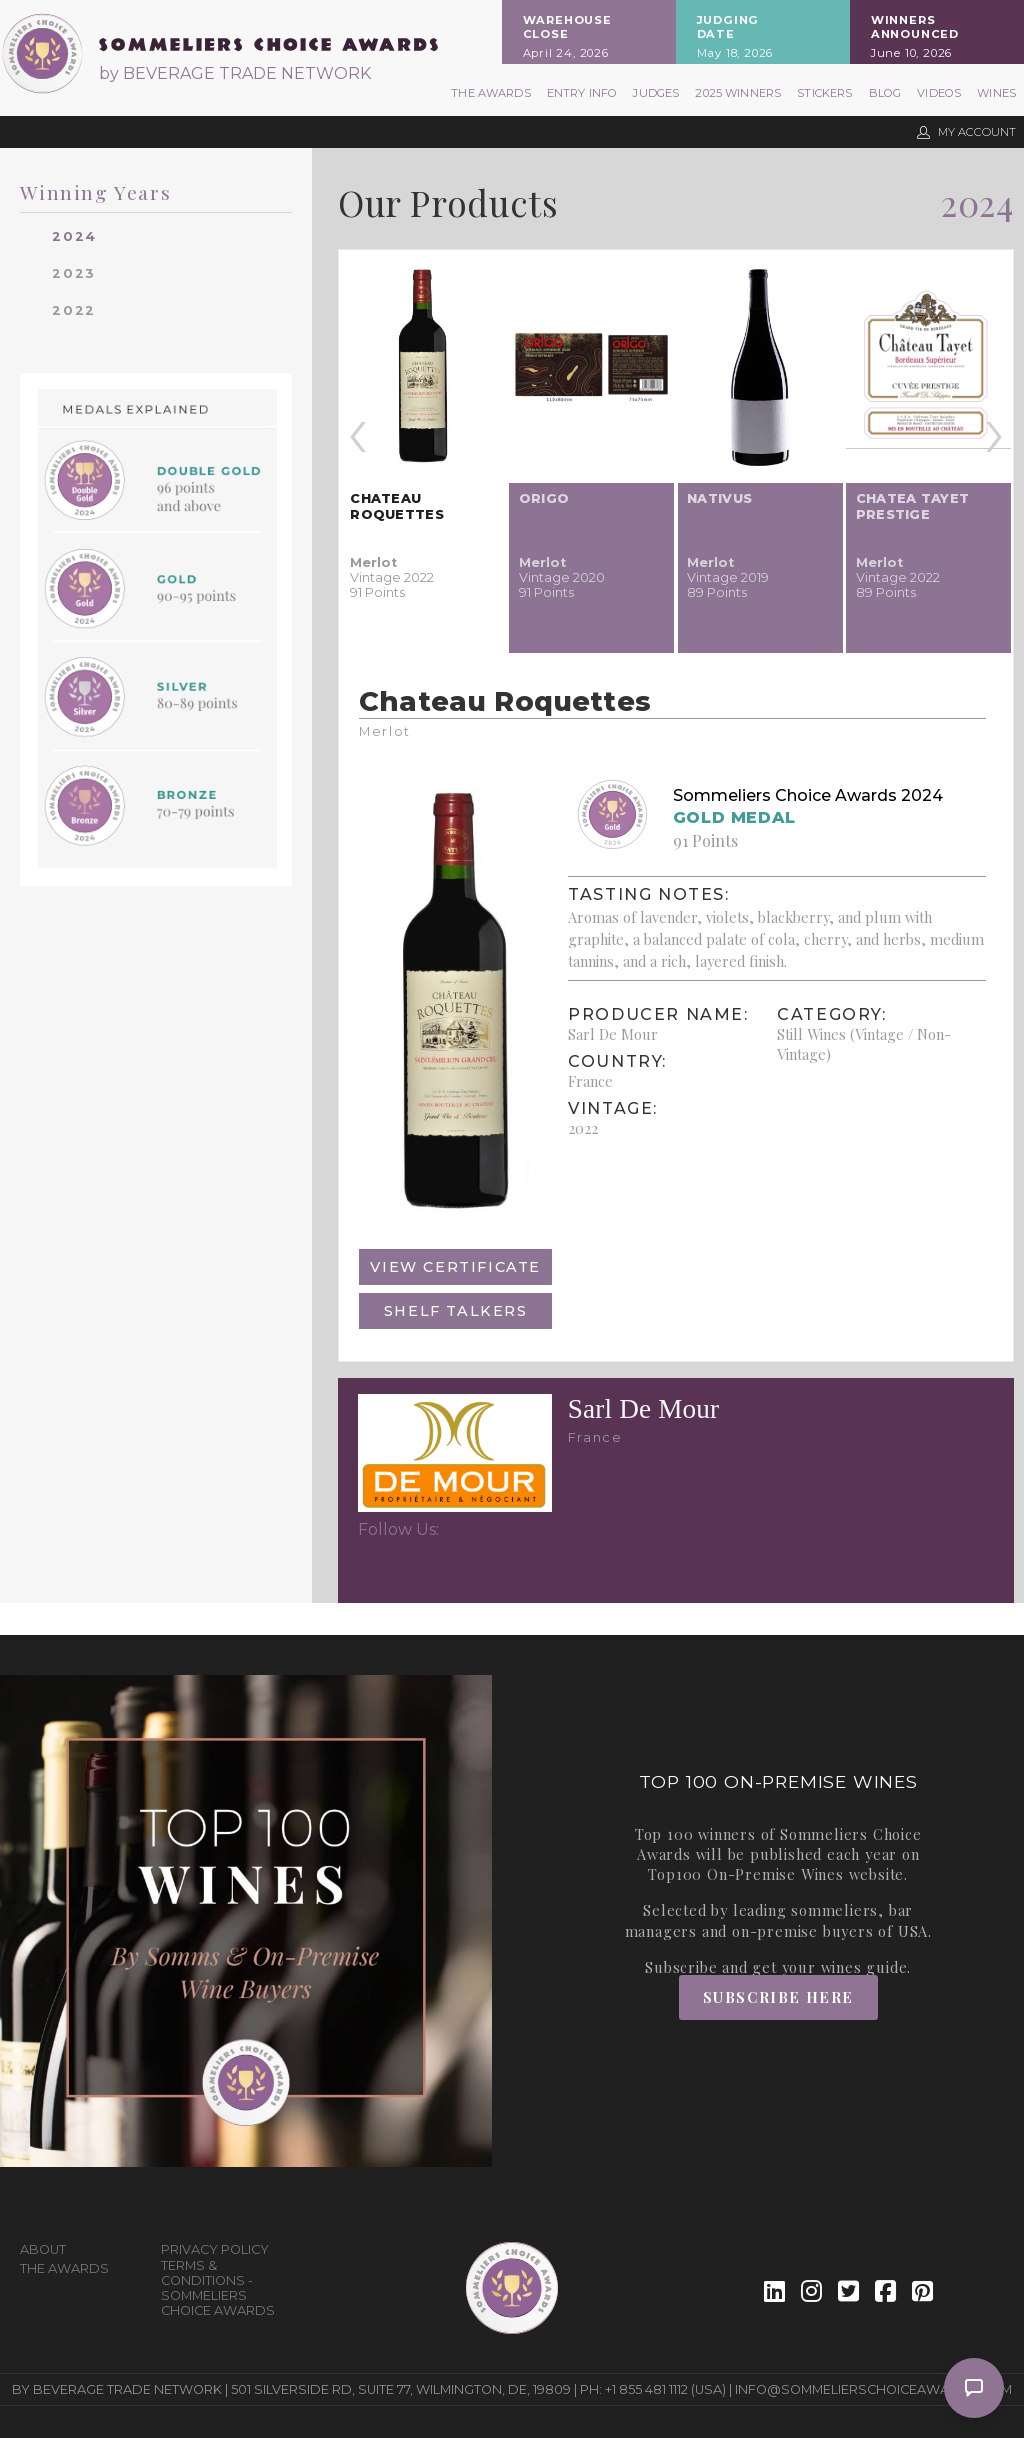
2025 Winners (738, 93)
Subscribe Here (778, 1997)
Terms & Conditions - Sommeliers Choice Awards (218, 2288)
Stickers (824, 93)
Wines (996, 93)
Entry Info (582, 93)
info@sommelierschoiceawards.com (873, 2389)
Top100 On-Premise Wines (745, 1874)
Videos (939, 93)
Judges (656, 93)
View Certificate (455, 1267)
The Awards (491, 93)
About (43, 2249)
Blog (885, 93)
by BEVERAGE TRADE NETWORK (235, 73)
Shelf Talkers (456, 1311)
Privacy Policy (215, 2249)
